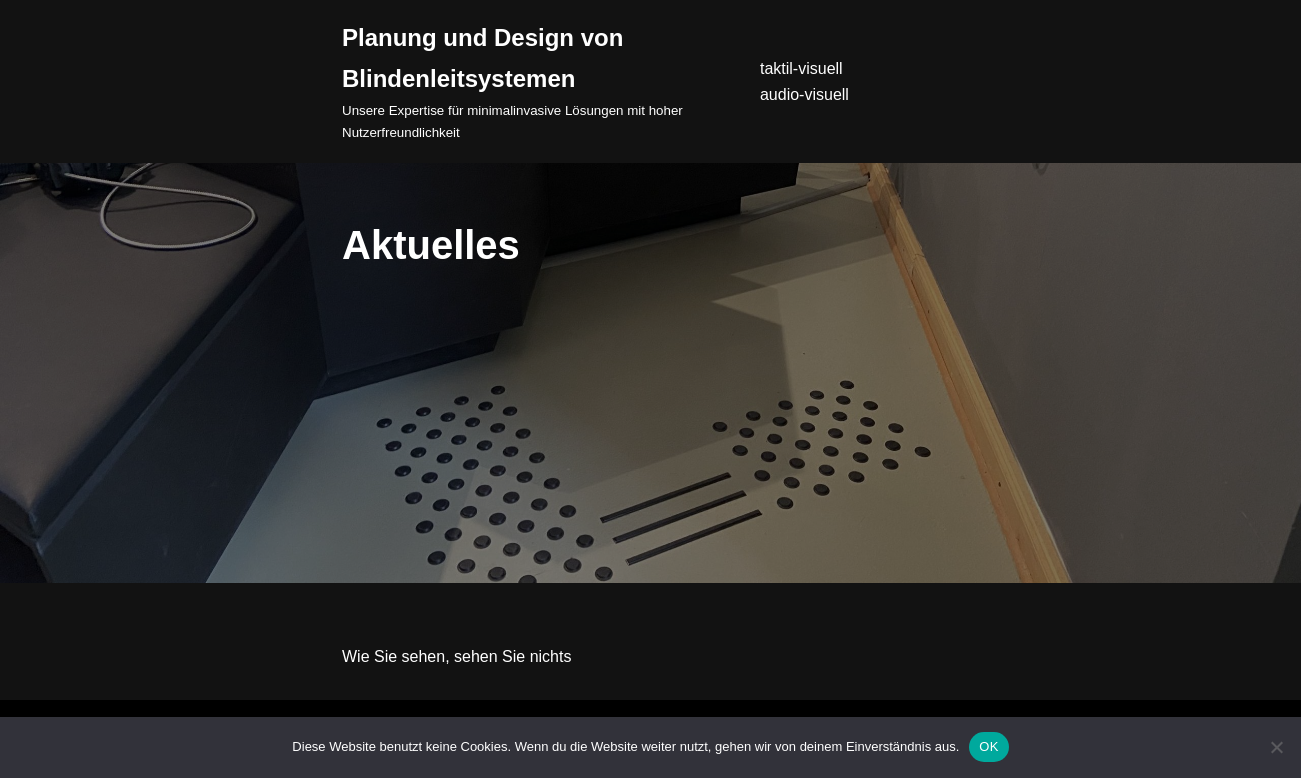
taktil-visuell (801, 68)
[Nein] (1276, 747)
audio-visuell (804, 94)
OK (988, 746)
